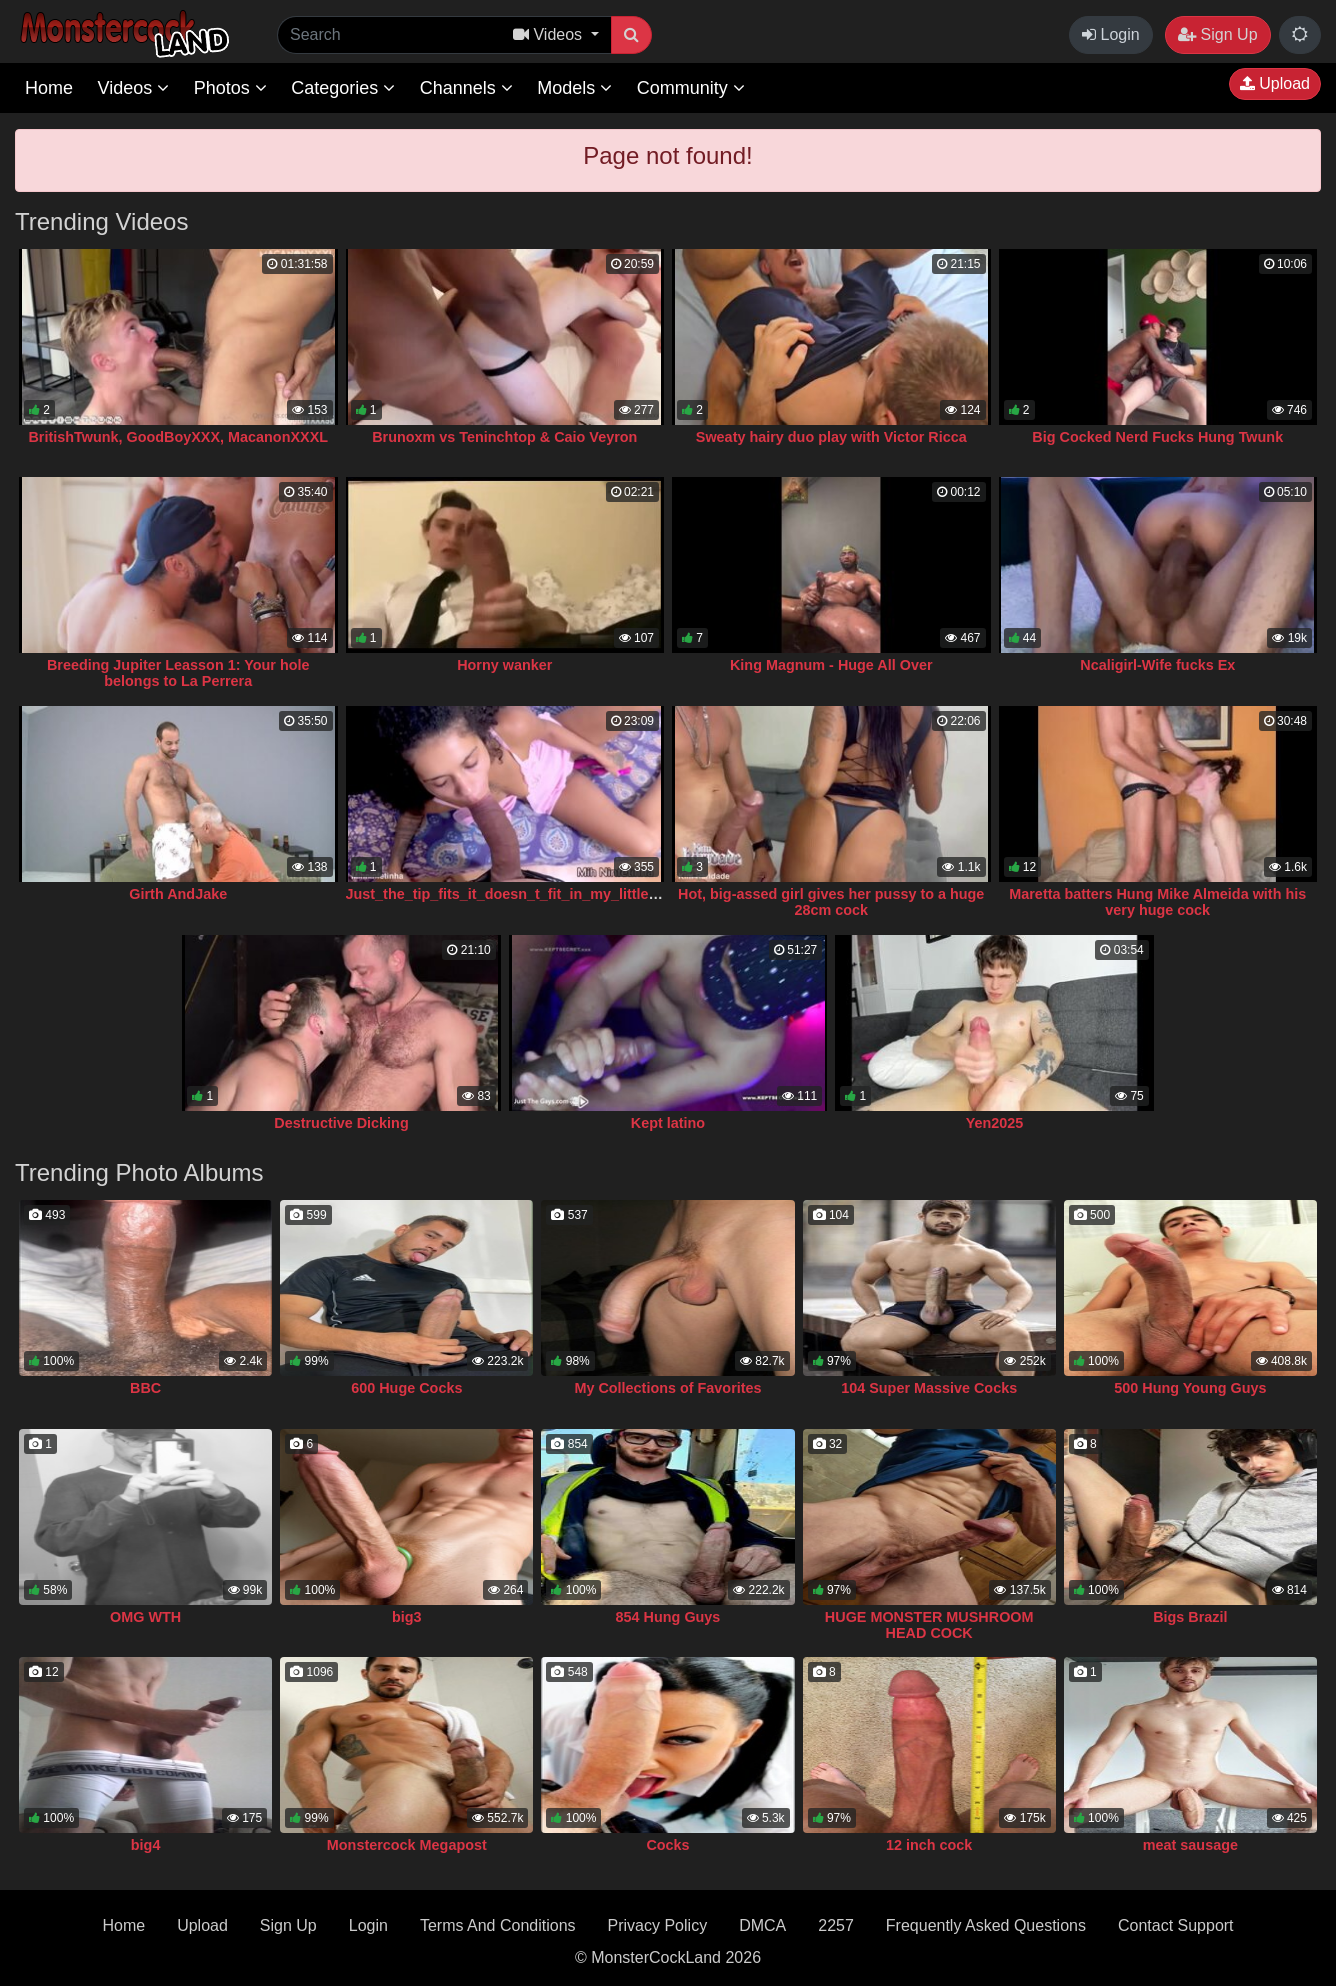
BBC (145, 1388)
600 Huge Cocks (406, 1388)
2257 (836, 1925)
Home (49, 88)
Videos (133, 88)
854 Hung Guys (668, 1617)
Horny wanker (504, 665)
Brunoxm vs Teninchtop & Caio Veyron (504, 437)
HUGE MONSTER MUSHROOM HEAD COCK (929, 1625)
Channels (466, 88)
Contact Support (1176, 1925)
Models (574, 88)
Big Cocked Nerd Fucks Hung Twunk (1157, 437)
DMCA (762, 1925)
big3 (407, 1617)
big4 (146, 1845)
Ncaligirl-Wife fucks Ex (1157, 665)
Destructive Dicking (341, 1123)
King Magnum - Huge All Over (831, 665)
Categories (343, 88)
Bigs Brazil (1190, 1617)
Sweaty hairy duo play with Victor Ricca (831, 437)
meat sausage (1190, 1845)
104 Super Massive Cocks (929, 1388)
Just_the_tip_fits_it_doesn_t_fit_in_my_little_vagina (524, 894)
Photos (230, 88)
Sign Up (1217, 34)
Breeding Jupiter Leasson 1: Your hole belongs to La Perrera (178, 673)
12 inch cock (929, 1845)
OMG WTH (145, 1617)
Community (691, 88)
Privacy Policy (658, 1925)
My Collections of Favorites (667, 1388)
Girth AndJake (178, 894)
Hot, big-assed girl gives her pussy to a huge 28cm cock (831, 902)
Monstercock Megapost (407, 1845)
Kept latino (668, 1123)
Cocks (667, 1845)
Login (1111, 34)
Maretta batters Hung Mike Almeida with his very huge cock (1157, 902)
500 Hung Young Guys (1190, 1388)
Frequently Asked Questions (986, 1925)
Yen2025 (995, 1123)
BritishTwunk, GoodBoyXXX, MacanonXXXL (178, 437)
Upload (1275, 83)
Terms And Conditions (498, 1925)
